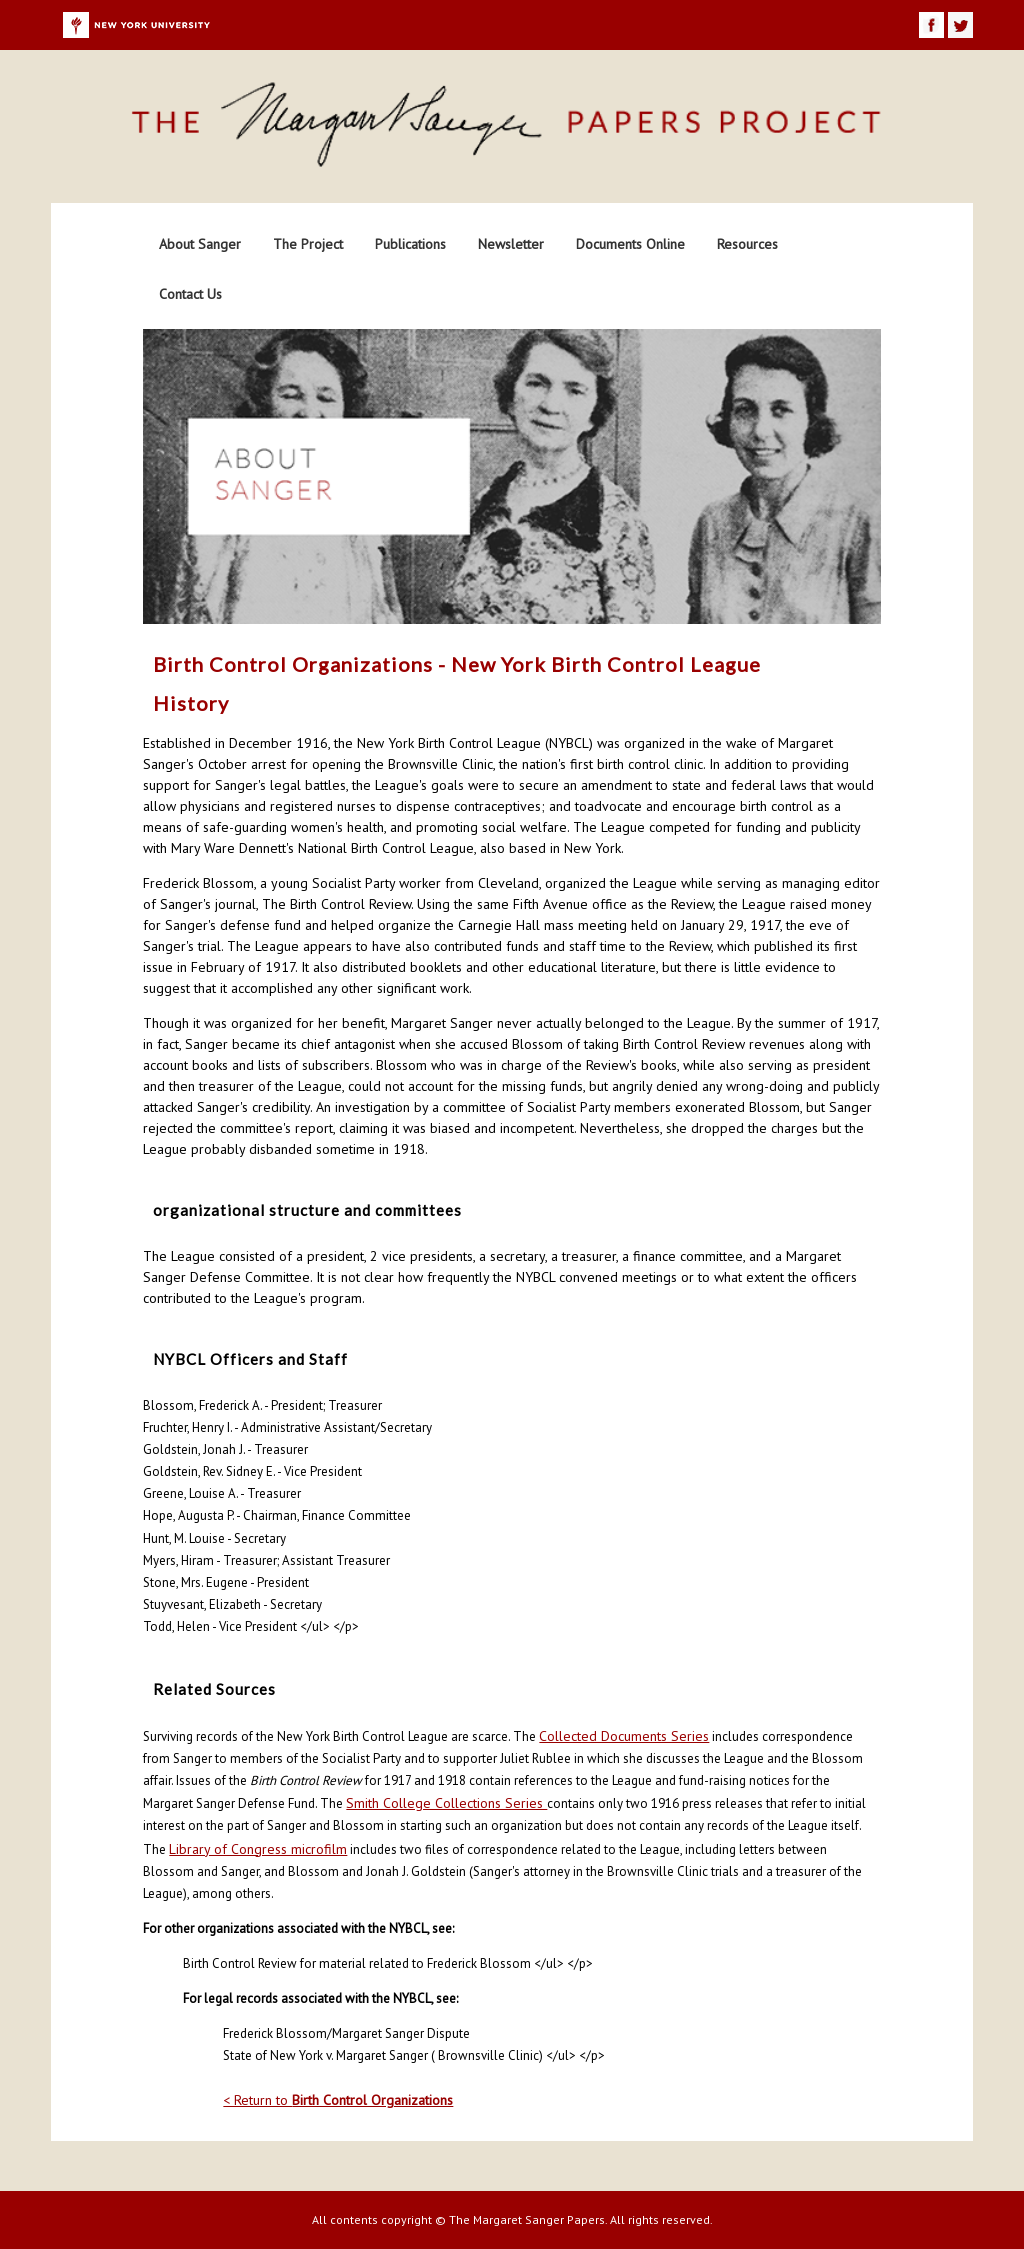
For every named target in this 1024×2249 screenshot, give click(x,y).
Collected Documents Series (624, 1736)
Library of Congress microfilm (258, 1849)
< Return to (338, 2100)
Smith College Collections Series (446, 1803)
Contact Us (190, 294)
